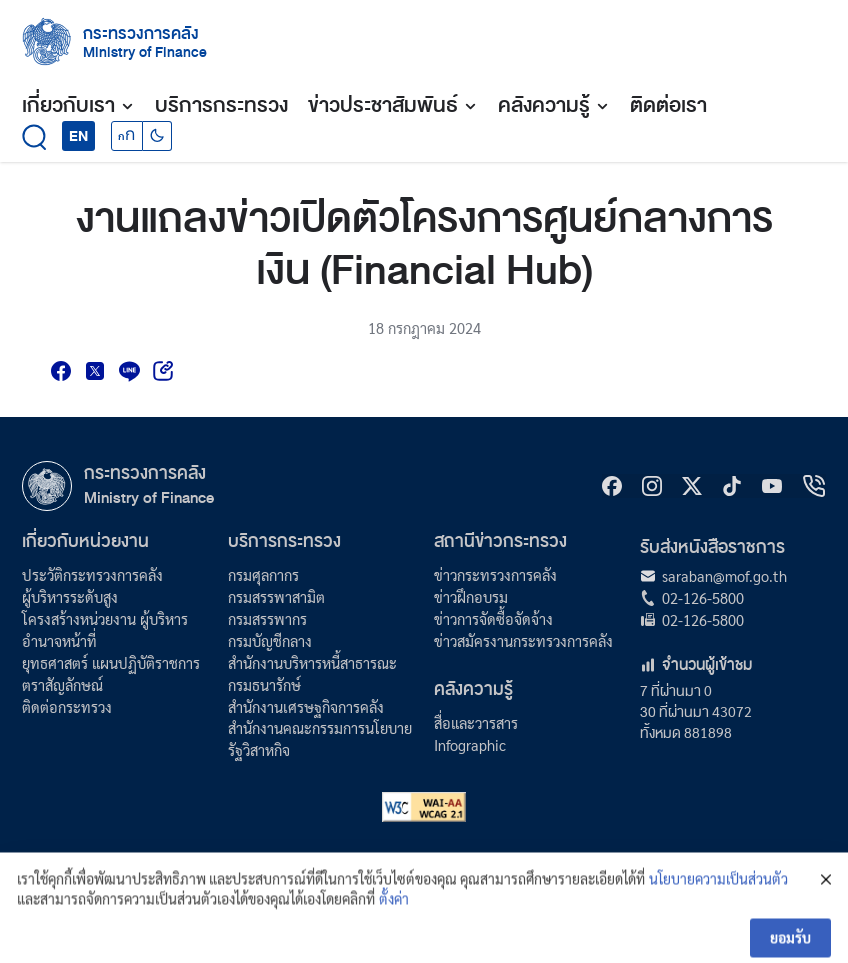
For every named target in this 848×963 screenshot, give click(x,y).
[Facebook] (612, 486)
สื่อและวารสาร (476, 722)
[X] (692, 486)
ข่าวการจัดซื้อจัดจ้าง (493, 618)
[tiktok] (732, 486)
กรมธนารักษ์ (264, 684)
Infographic (470, 744)
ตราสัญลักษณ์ (62, 684)
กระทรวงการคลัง (141, 33)
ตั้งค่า (394, 915)
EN (78, 136)
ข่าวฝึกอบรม (471, 596)
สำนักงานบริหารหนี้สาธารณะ (312, 662)
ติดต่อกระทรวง (67, 706)
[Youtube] (772, 486)
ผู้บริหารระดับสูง (70, 596)
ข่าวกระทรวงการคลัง (495, 574)
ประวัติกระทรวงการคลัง (92, 574)
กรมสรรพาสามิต (276, 596)
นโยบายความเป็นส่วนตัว (718, 896)
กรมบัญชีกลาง (270, 640)
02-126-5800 (703, 597)
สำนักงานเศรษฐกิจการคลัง (306, 706)
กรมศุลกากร (263, 574)
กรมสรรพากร (267, 618)
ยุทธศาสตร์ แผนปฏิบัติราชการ (111, 662)
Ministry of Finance (149, 498)
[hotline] (814, 486)
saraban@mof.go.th (724, 575)
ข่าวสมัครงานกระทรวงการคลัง (523, 640)
